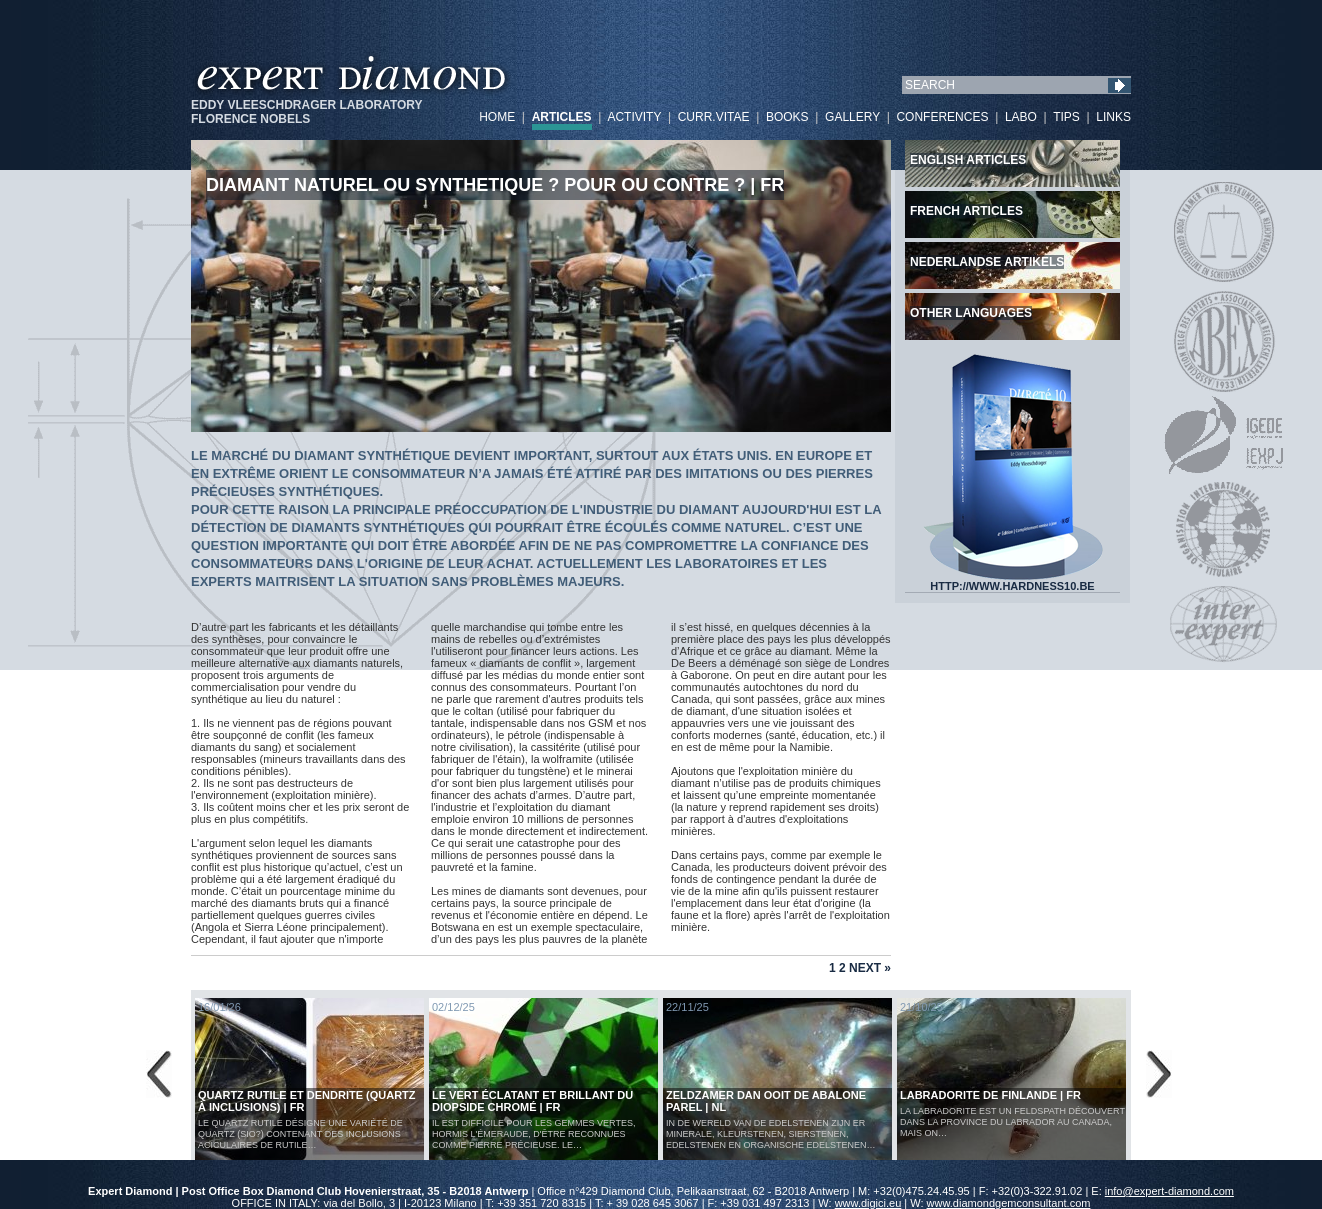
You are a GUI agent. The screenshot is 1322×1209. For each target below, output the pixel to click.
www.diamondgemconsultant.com (1009, 1203)
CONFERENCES (942, 117)
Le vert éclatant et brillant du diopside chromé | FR (532, 1101)
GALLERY (852, 117)
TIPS (1066, 117)
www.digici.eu (868, 1203)
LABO (1021, 117)
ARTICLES (562, 117)
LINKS (1113, 117)
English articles (968, 160)
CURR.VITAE (714, 117)
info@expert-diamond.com (1169, 1191)
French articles (966, 211)
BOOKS (787, 117)
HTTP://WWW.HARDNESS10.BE (1013, 581)
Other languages (971, 313)
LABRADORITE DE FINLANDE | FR (990, 1095)
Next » (870, 968)
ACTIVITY (634, 117)
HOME (497, 117)
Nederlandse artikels (987, 262)
